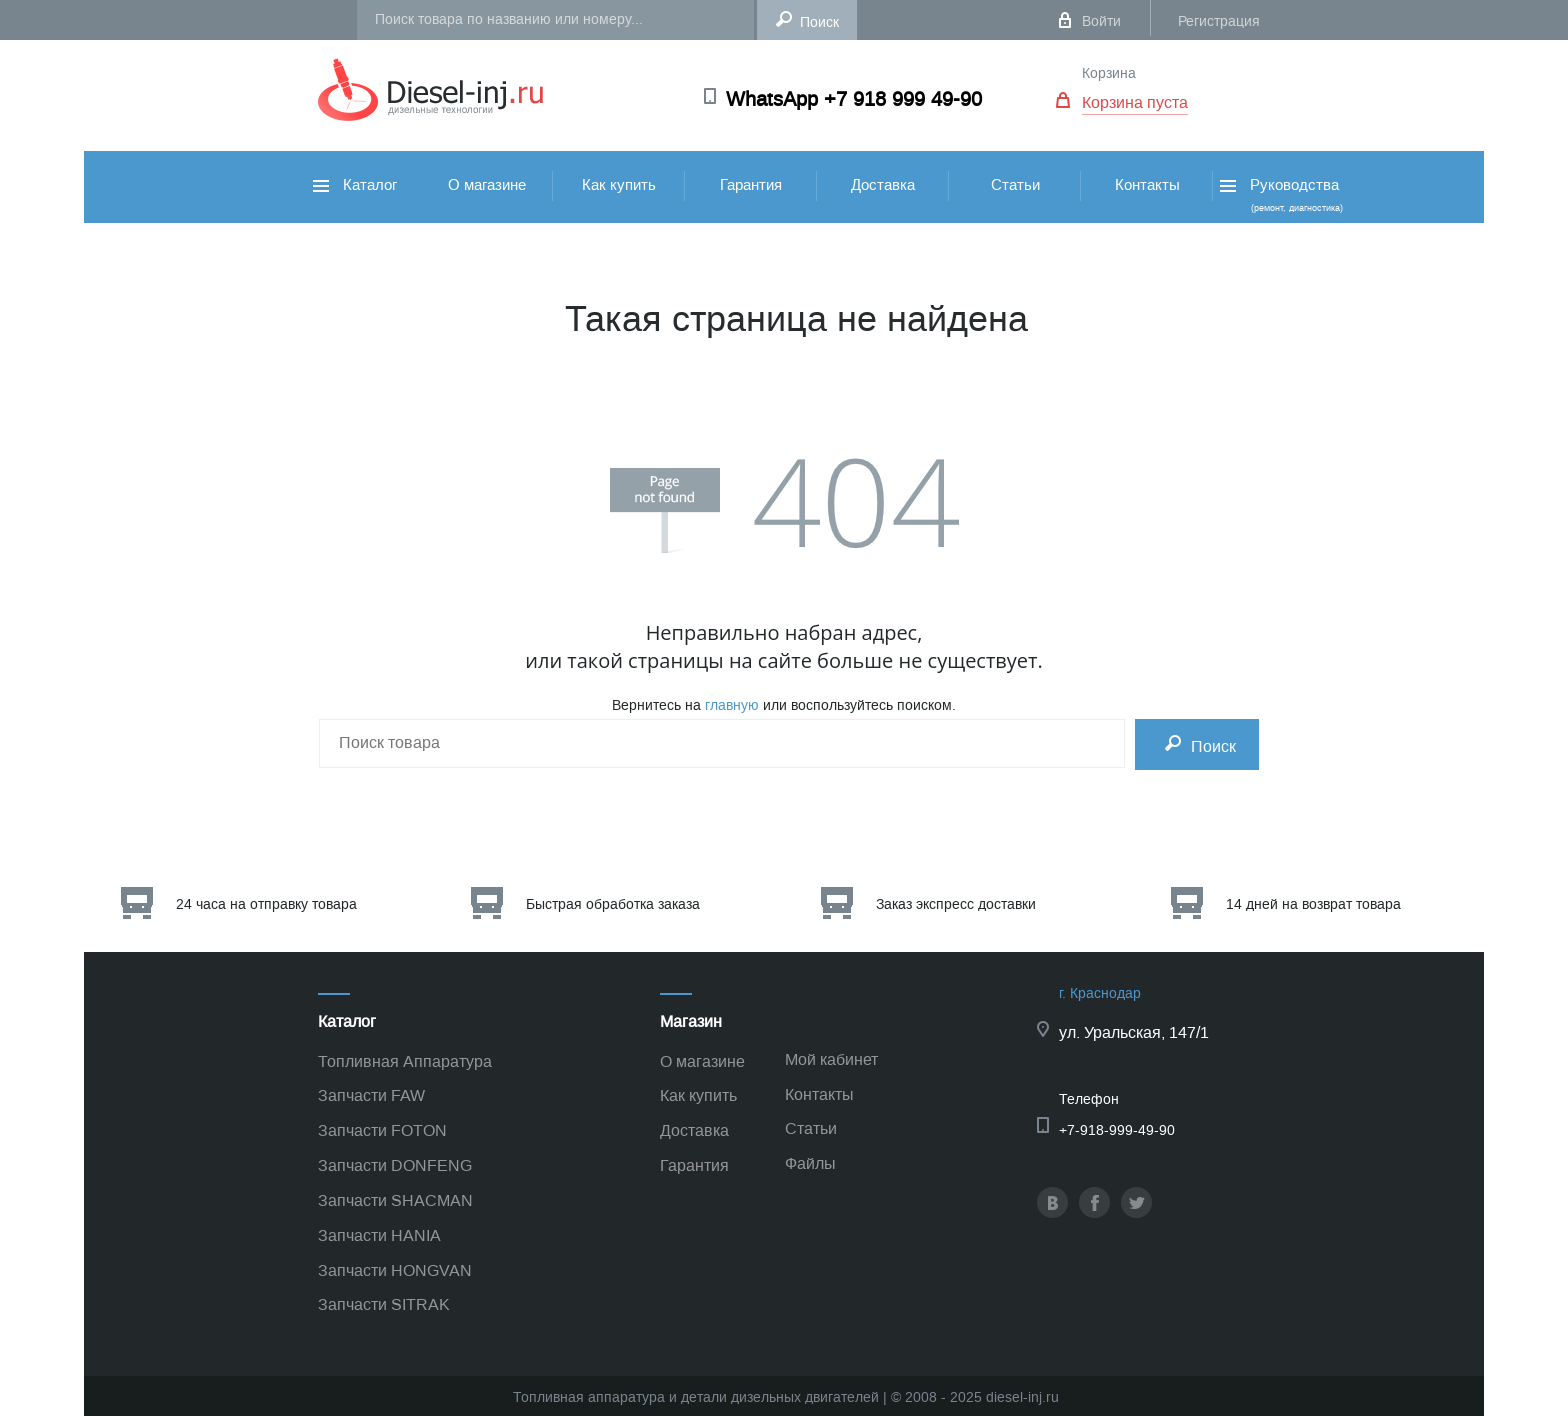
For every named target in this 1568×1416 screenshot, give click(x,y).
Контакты (1147, 185)
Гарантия (751, 185)
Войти (1101, 21)
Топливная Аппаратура (405, 1061)
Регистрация (1219, 21)
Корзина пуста (1135, 102)
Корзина (1109, 73)
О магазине (487, 185)
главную (732, 705)
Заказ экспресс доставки (956, 904)
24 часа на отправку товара (266, 904)
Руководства (1279, 194)
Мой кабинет (831, 1059)
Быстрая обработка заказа (613, 904)
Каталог (355, 185)
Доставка (883, 185)
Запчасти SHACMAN (395, 1200)
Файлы (810, 1163)
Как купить (619, 185)
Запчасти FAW (371, 1095)
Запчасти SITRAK (384, 1304)
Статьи (1015, 185)
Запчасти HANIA (379, 1235)
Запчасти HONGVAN (395, 1270)
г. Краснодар (1100, 993)
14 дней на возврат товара (1313, 904)
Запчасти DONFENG (395, 1165)
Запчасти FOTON (382, 1130)
